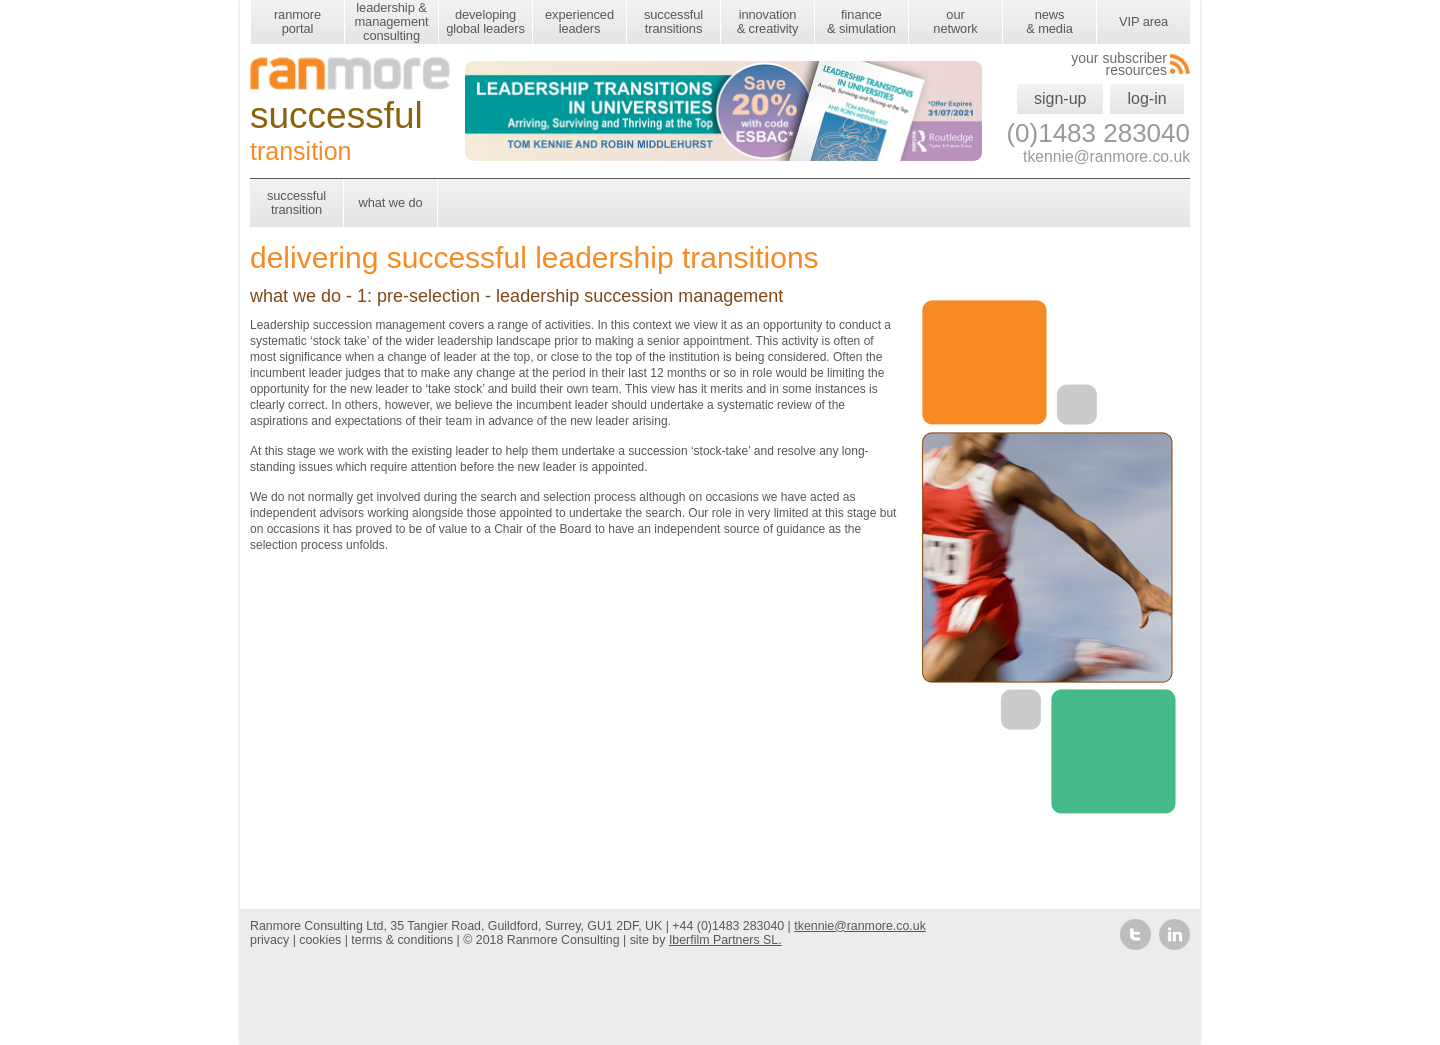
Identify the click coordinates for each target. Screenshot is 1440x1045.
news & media (1049, 21)
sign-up (1060, 98)
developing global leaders (485, 21)
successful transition (296, 202)
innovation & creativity (768, 21)
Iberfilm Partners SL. (725, 940)
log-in (1146, 98)
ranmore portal (297, 21)
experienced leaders (579, 21)
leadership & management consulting (391, 21)
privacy (269, 940)
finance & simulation (861, 21)
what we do (390, 202)
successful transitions (673, 21)
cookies (320, 940)
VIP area (1143, 21)
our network (955, 21)
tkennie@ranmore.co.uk (860, 926)
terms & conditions (402, 940)
